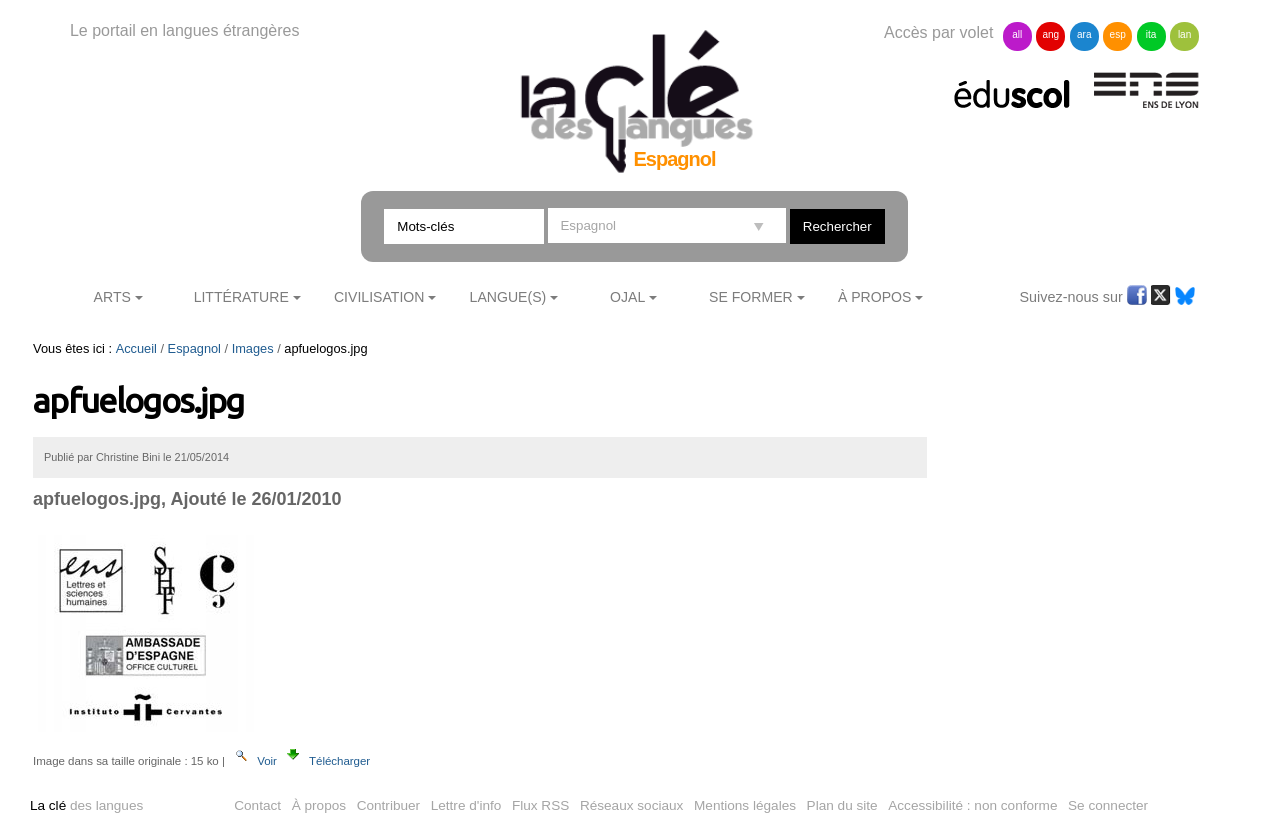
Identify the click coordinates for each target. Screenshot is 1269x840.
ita (1151, 34)
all (1017, 34)
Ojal (627, 297)
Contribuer (388, 805)
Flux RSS (540, 805)
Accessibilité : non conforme (972, 805)
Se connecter (1108, 805)
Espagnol (194, 348)
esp (1118, 34)
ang (1050, 34)
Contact (257, 805)
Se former (751, 297)
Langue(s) (508, 297)
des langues (86, 805)
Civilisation (379, 297)
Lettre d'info (466, 805)
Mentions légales (745, 805)
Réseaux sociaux (632, 805)
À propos (319, 805)
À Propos (875, 297)
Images (253, 348)
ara (1084, 34)
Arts (112, 297)
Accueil (136, 348)
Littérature (241, 297)
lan (1184, 34)
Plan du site (842, 805)
